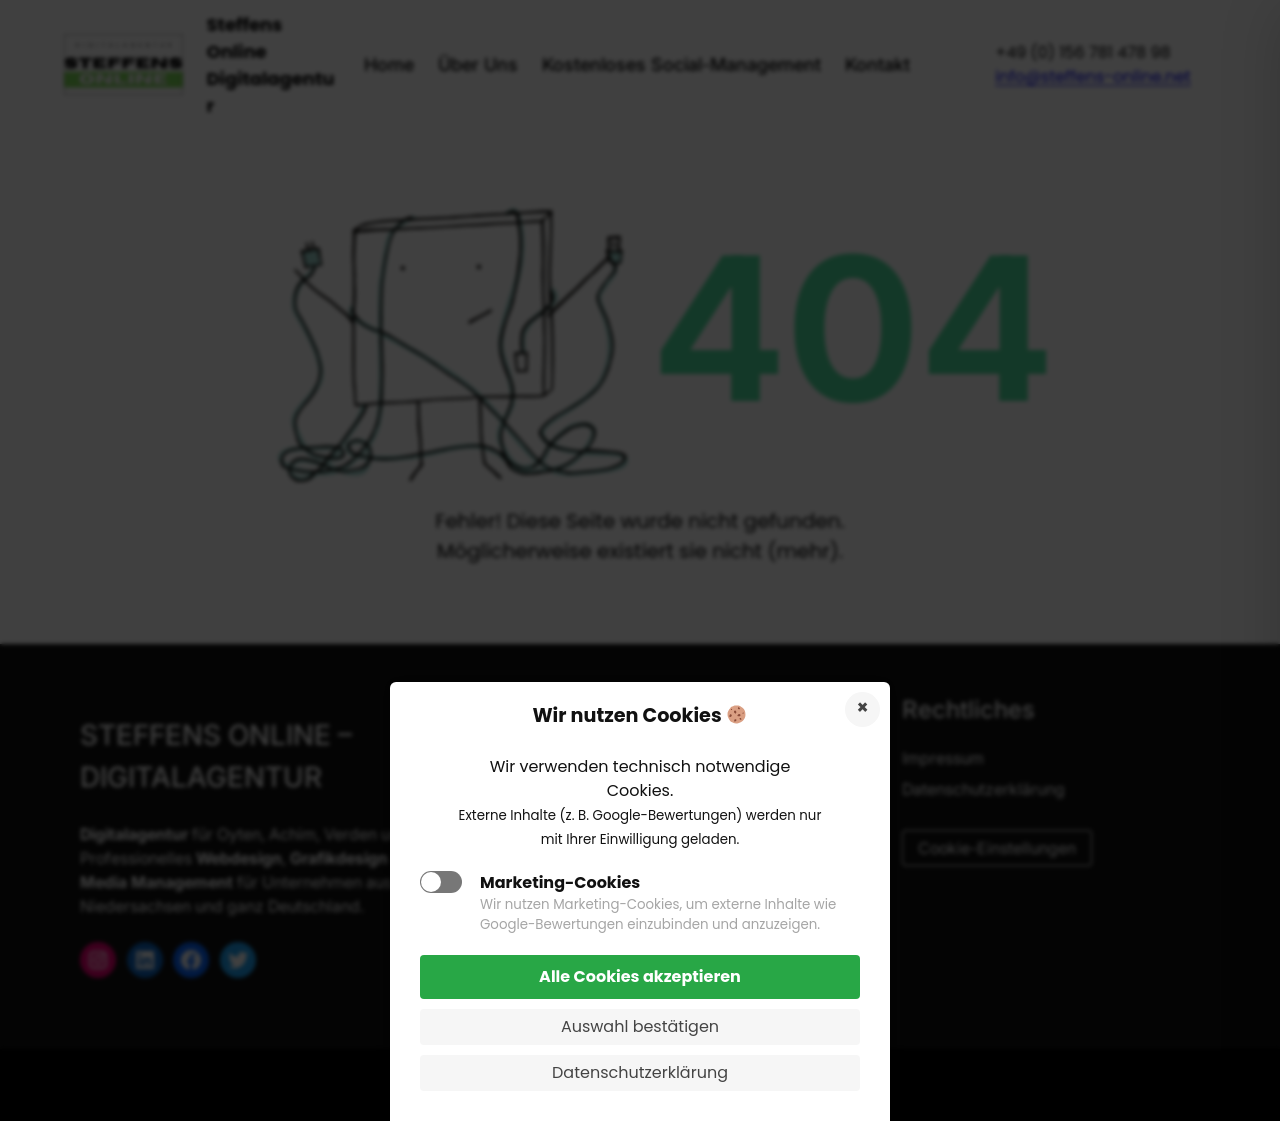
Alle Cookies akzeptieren (640, 976)
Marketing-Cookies (560, 882)
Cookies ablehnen (862, 709)
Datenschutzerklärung (640, 1072)
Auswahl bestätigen (640, 1026)
